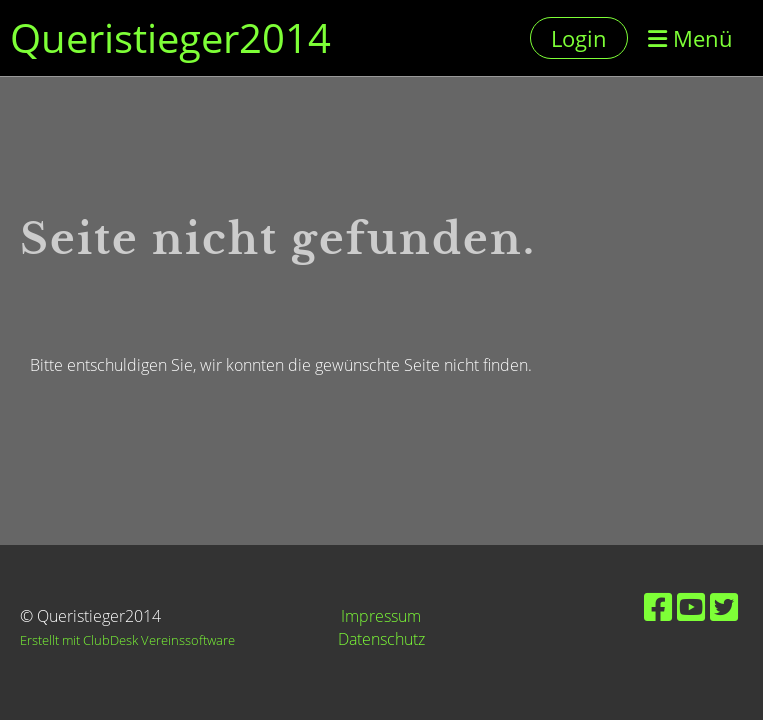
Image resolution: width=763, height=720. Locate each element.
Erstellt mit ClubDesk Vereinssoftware (127, 640)
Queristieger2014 (170, 37)
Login (579, 38)
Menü (690, 38)
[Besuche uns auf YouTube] (691, 606)
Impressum (381, 616)
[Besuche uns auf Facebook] (658, 606)
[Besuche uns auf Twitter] (724, 606)
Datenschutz (381, 639)
